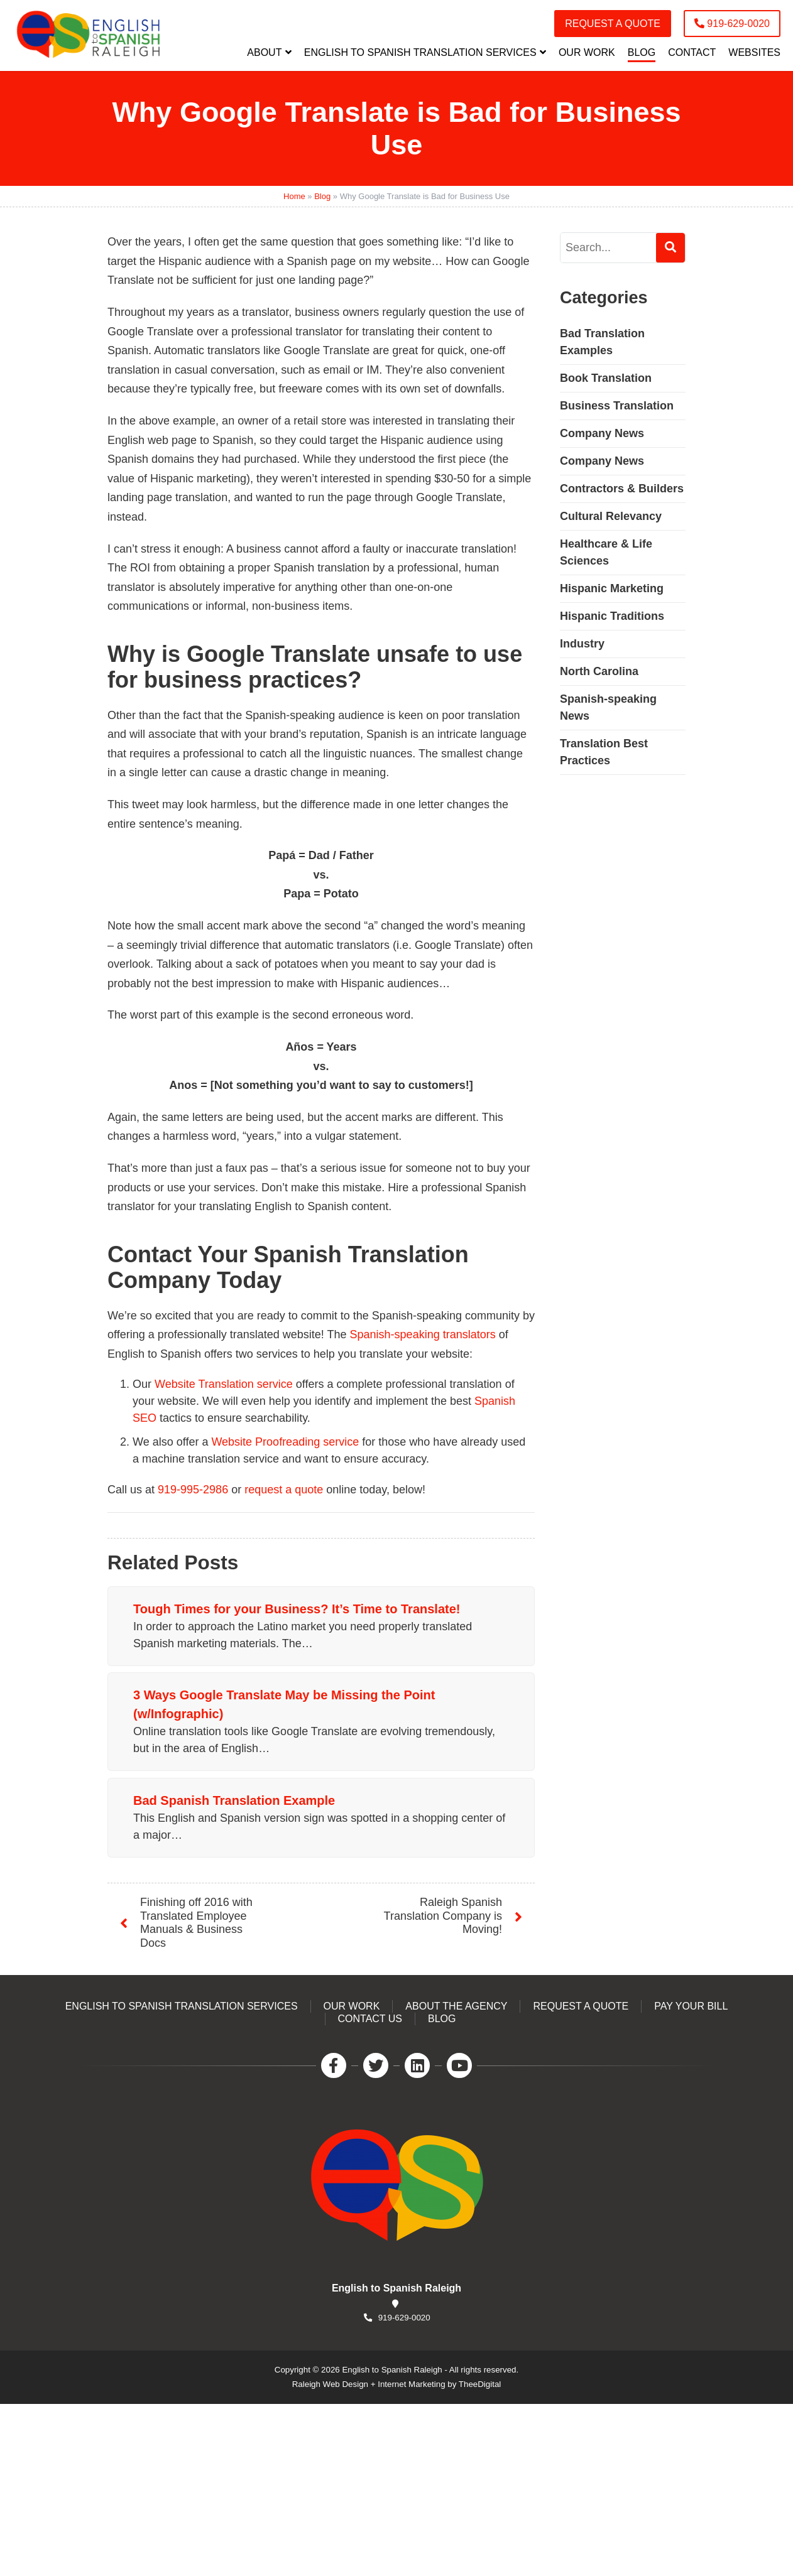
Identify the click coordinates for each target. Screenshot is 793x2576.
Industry (582, 643)
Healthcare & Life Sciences (606, 552)
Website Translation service (224, 1384)
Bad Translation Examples (602, 342)
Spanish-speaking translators (423, 1334)
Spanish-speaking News (608, 707)
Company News (602, 433)
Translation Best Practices (604, 752)
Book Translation (606, 378)
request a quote (283, 1489)
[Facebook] (333, 2065)
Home (294, 196)
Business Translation (617, 405)
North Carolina (599, 671)
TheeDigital (480, 2384)
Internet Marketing (411, 2384)
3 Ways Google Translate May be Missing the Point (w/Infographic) (284, 1704)
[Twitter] (375, 2065)
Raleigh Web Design (330, 2384)
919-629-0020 (404, 2317)
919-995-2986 (193, 1489)
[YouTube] (459, 2065)
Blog (322, 196)
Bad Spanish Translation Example (234, 1800)
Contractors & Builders (622, 488)
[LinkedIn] (417, 2065)
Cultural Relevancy (611, 516)
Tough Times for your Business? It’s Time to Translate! (296, 1609)
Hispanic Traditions (612, 616)
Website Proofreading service (285, 1442)
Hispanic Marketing (612, 588)
